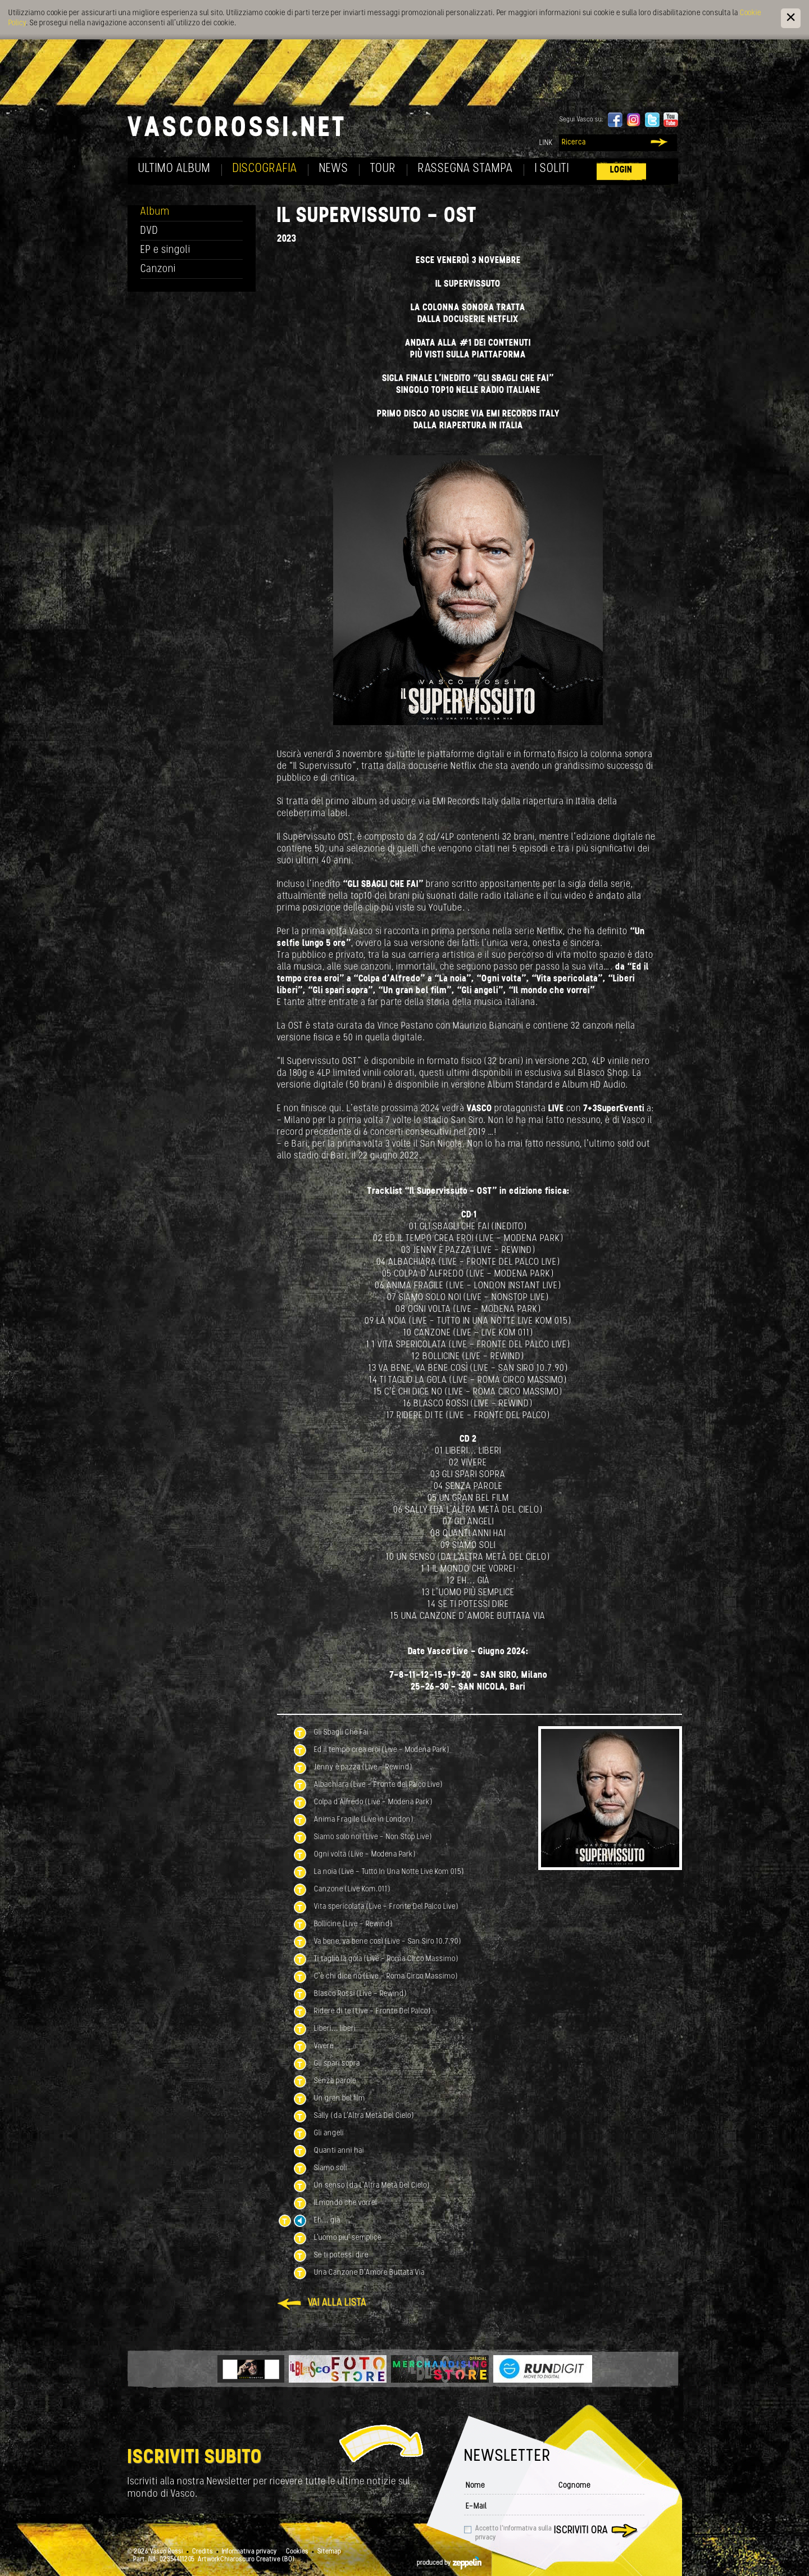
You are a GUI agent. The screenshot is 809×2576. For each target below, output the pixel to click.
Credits (202, 2551)
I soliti (552, 168)
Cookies (297, 2551)
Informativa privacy (249, 2551)
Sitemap (329, 2551)
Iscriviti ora (581, 2530)
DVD (149, 231)
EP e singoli (165, 250)
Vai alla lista (337, 2303)
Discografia (265, 168)
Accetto (513, 2533)
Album (155, 212)
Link (546, 143)
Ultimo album (174, 168)
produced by (449, 2563)
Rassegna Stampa (465, 168)
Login (621, 170)
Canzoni (158, 269)
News (333, 168)
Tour (383, 168)
